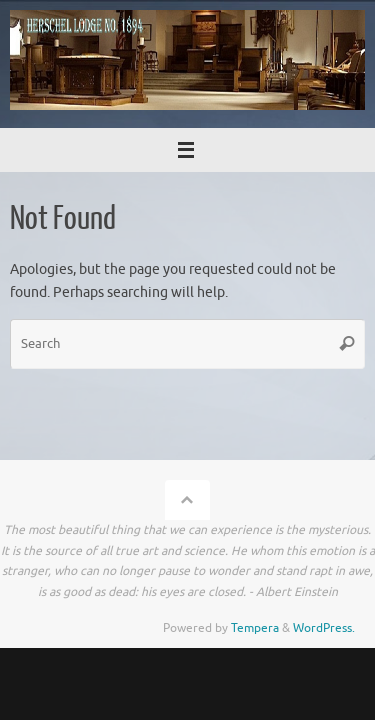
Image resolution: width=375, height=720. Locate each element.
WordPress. (324, 628)
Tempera (255, 628)
